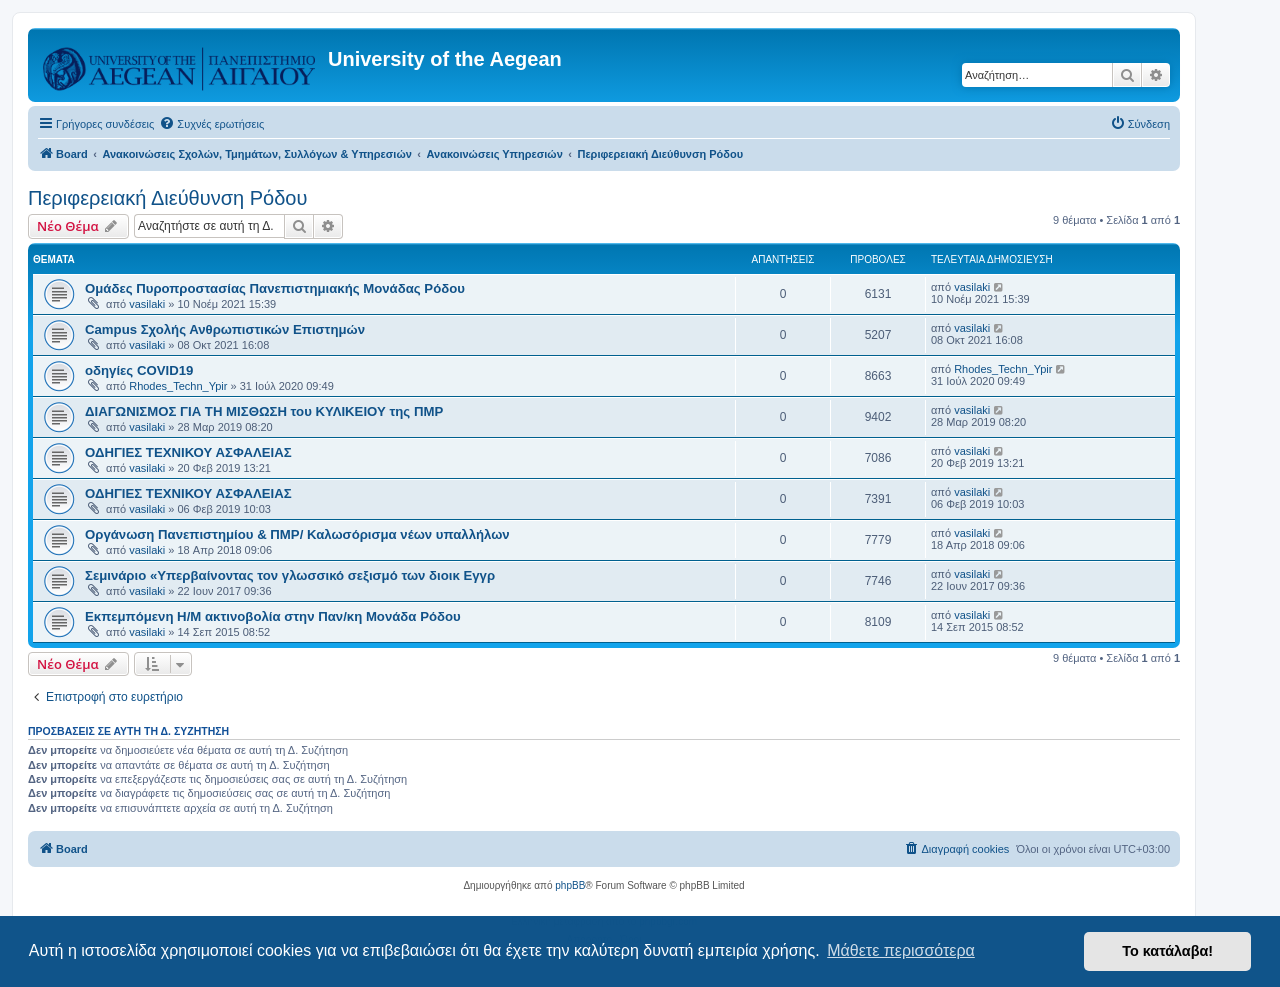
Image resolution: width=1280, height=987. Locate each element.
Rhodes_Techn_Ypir (178, 386)
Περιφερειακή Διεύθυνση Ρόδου (167, 198)
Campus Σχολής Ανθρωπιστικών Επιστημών (225, 329)
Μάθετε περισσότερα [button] (901, 950)
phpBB (570, 885)
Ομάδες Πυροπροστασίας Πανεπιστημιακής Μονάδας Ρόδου (275, 288)
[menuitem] (211, 124)
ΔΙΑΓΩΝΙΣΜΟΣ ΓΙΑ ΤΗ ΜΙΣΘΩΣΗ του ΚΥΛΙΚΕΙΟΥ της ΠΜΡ (264, 411)
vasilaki (147, 304)
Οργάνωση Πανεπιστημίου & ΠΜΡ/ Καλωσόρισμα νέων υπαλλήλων (297, 534)
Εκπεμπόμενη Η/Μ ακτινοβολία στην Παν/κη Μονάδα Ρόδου (273, 616)
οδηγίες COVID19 (139, 370)
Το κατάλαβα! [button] (1167, 951)
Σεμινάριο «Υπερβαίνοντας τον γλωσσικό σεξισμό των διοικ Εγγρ (290, 575)
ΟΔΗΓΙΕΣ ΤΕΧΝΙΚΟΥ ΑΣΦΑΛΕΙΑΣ (188, 452)
